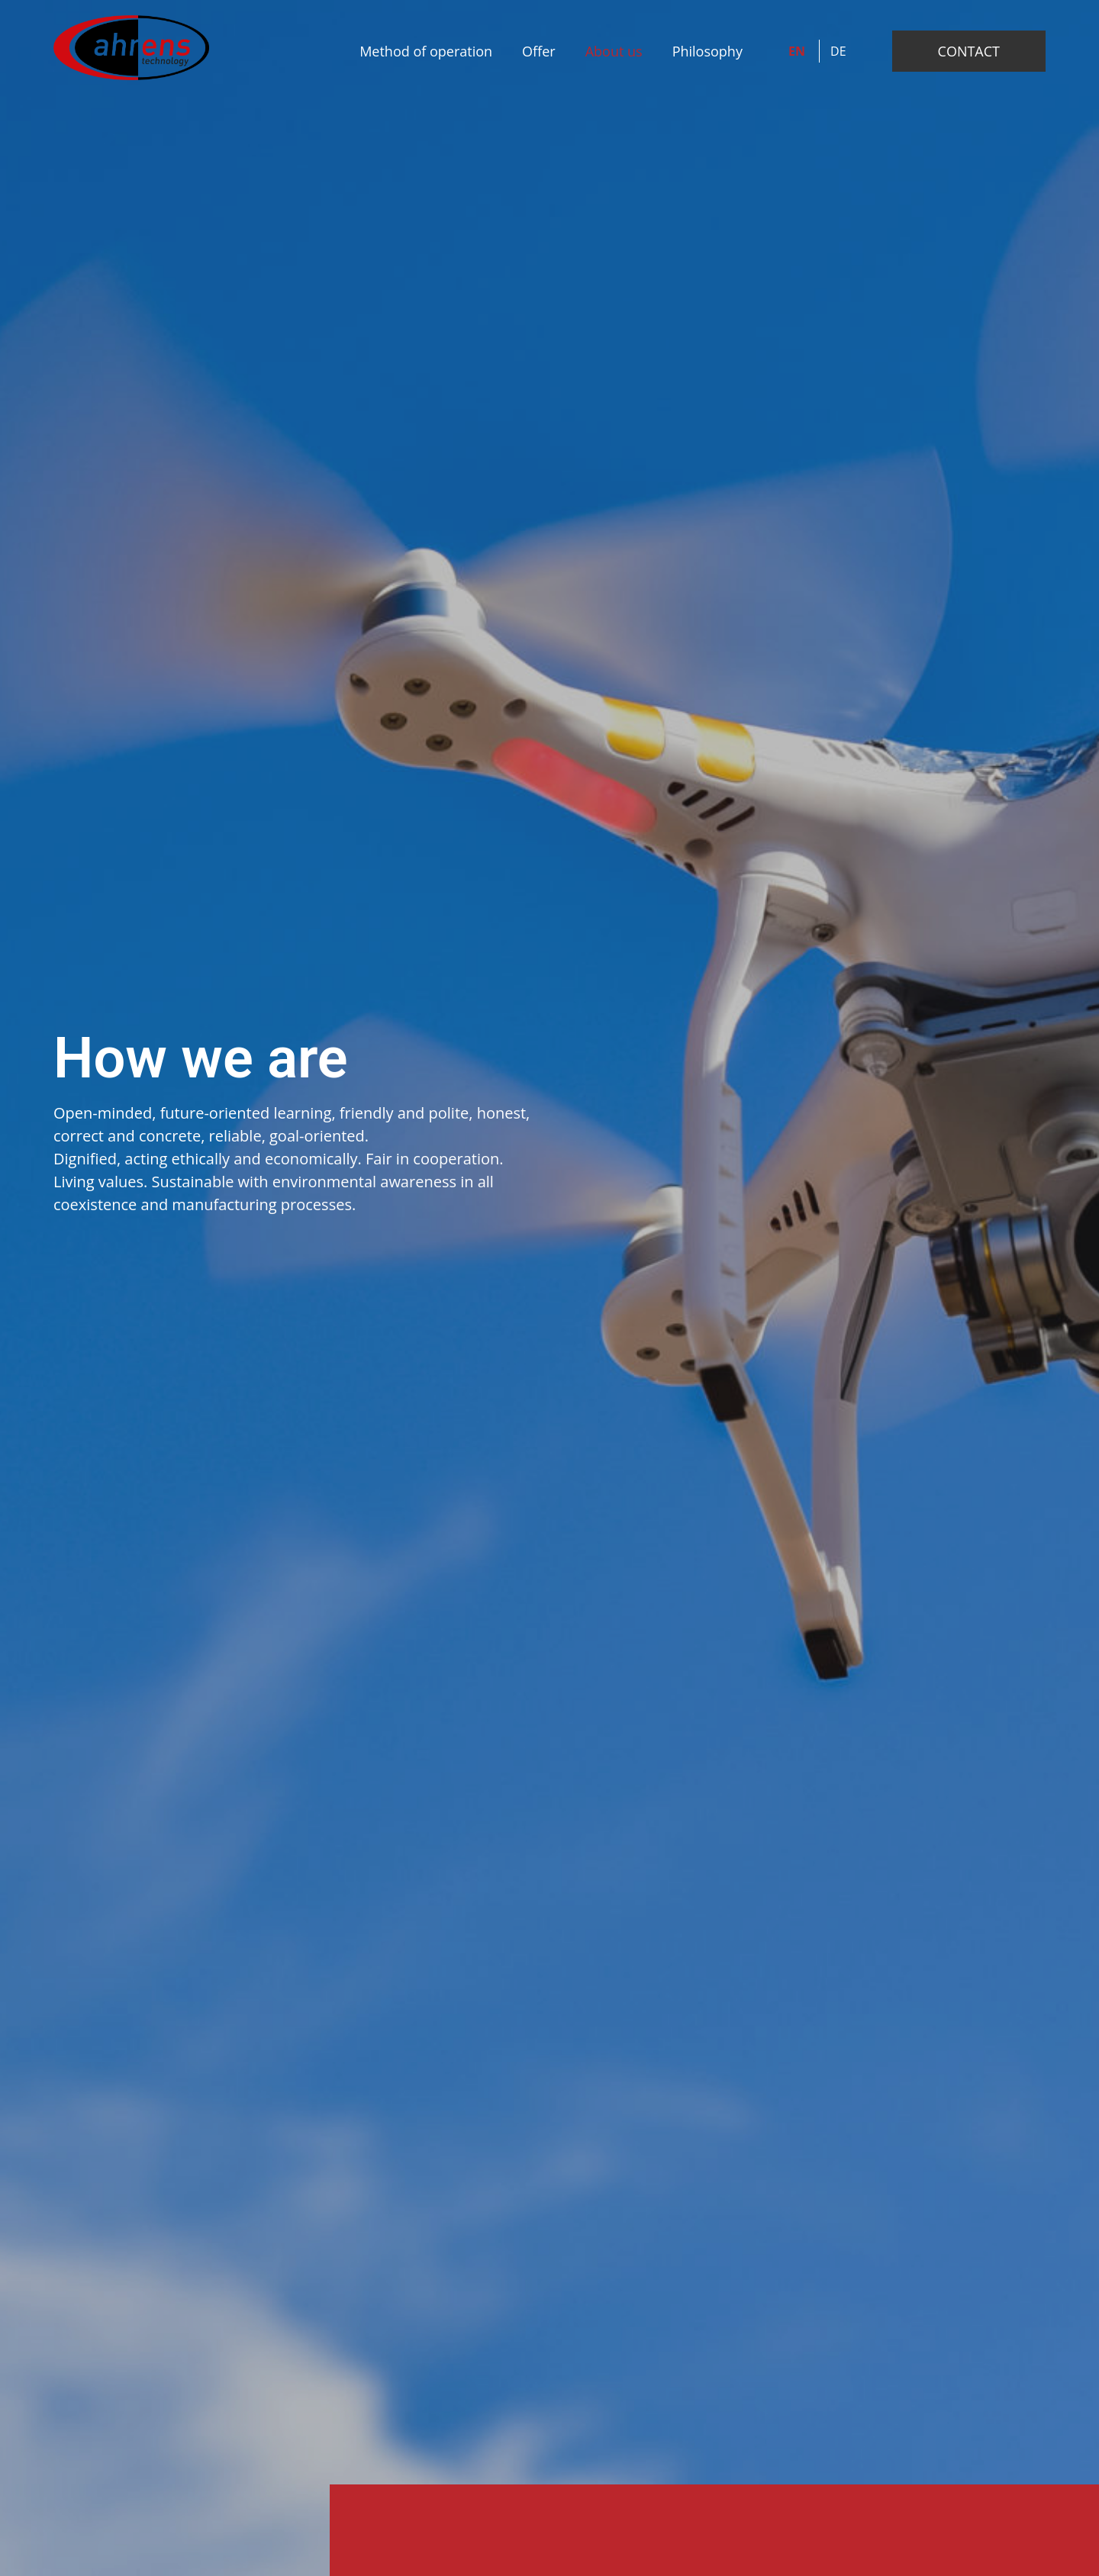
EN (798, 51)
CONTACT (969, 51)
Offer (539, 51)
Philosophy (707, 51)
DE (838, 51)
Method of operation (425, 51)
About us (614, 51)
